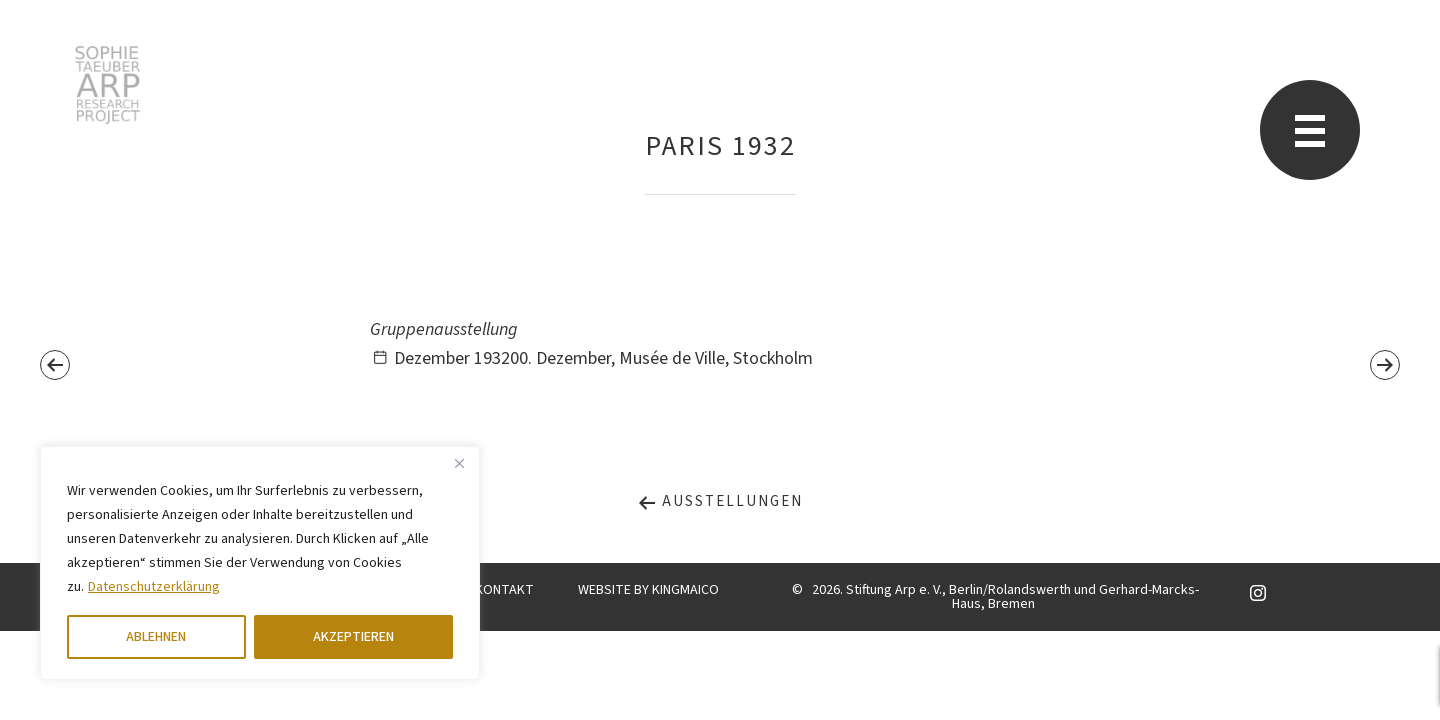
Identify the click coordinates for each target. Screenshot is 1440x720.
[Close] (459, 463)
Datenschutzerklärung (154, 587)
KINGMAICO (685, 590)
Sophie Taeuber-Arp (107, 85)
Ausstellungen (720, 501)
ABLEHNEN (156, 637)
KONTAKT (504, 590)
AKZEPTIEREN (353, 637)
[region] (260, 563)
